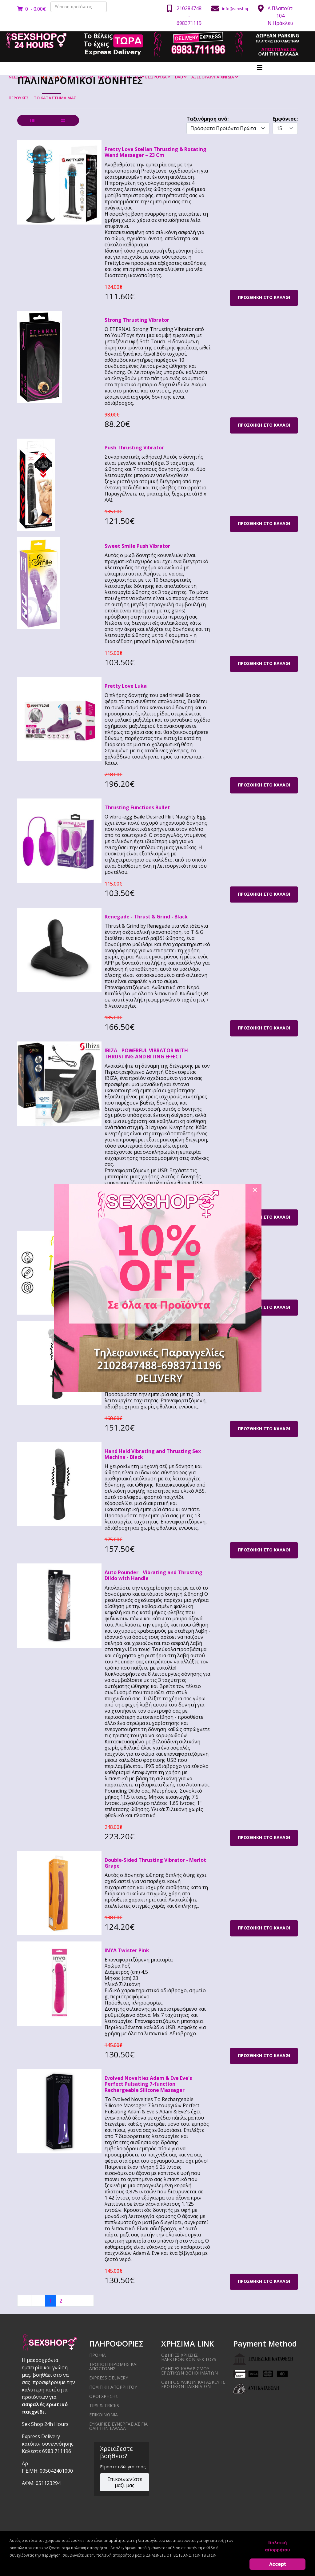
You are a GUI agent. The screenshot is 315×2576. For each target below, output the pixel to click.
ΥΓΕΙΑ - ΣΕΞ (78, 77)
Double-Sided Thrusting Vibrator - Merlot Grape (155, 1863)
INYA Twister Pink (127, 1950)
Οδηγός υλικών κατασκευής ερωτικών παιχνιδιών (193, 2384)
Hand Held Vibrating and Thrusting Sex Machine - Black (153, 1454)
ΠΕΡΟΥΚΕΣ (19, 98)
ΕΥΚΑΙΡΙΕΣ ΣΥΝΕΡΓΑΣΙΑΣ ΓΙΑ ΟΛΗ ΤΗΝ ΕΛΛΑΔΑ (118, 2426)
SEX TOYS (50, 77)
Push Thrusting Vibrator (134, 447)
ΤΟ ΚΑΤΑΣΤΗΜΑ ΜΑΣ (55, 98)
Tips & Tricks (104, 2405)
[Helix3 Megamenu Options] (259, 67)
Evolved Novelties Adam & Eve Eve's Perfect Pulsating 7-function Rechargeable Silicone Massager (148, 2084)
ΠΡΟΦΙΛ (97, 2355)
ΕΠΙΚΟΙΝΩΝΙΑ (103, 2415)
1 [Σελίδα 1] (50, 2300)
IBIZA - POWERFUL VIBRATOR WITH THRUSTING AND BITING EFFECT (146, 1053)
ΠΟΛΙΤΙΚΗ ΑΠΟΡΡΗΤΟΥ (113, 2387)
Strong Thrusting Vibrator (137, 320)
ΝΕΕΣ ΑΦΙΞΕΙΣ (22, 77)
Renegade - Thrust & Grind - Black (146, 916)
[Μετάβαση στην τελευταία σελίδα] (87, 2301)
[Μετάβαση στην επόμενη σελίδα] (73, 2301)
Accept (277, 2564)
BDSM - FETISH (112, 77)
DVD (179, 77)
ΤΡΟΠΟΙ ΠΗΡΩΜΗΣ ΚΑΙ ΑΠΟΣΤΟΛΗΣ (113, 2366)
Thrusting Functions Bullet (137, 807)
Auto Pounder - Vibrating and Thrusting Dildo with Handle (153, 1575)
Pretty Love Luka (126, 686)
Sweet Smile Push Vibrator (137, 546)
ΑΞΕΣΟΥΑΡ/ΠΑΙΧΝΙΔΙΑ (212, 77)
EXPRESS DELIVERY (108, 2378)
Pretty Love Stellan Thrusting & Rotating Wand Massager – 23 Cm (155, 152)
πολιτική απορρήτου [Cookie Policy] (277, 2546)
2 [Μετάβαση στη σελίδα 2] (60, 2300)
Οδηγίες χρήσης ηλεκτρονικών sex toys (188, 2357)
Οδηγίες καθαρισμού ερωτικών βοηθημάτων (189, 2371)
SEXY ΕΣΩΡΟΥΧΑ (151, 77)
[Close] (255, 1189)
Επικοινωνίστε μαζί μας (124, 2482)
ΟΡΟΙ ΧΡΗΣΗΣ (103, 2396)
